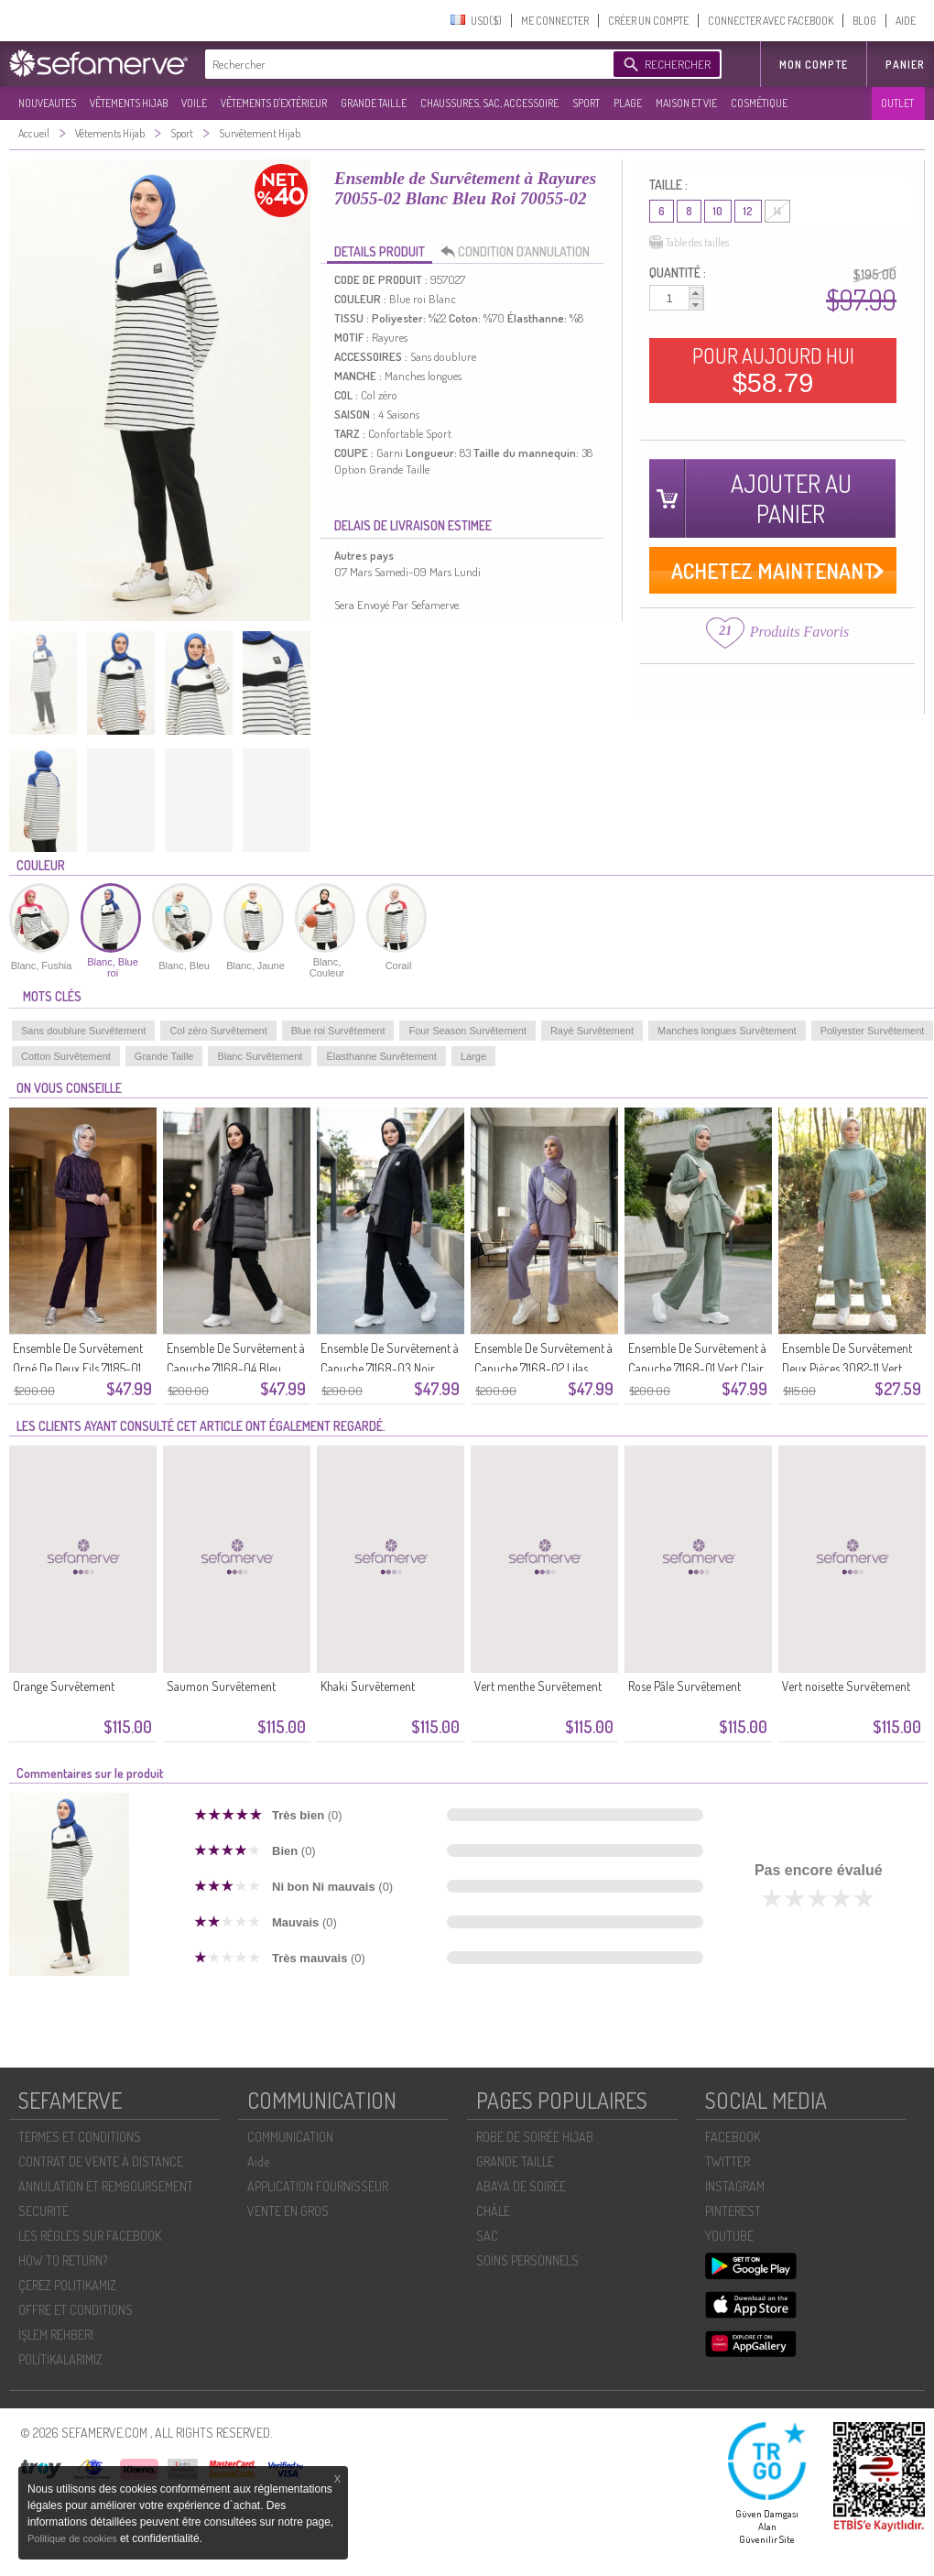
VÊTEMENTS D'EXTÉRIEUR (274, 103)
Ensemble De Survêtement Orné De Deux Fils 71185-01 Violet (78, 1368)
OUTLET (897, 103)
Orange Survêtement (63, 1686)
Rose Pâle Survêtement (684, 1686)
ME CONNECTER (555, 20)
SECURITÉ (43, 2211)
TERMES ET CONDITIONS (79, 2137)
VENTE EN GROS (288, 2211)
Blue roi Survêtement (338, 1030)
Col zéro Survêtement (217, 1030)
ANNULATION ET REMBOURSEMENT (105, 2186)
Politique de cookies (73, 2538)
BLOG (864, 20)
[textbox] (404, 64)
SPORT (586, 103)
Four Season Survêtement (467, 1030)
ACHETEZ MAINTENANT (773, 570)
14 (777, 211)
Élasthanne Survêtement (381, 1056)
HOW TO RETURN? (62, 2260)
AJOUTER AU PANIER (791, 498)
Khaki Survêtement (367, 1686)
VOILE (194, 103)
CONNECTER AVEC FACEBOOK (770, 20)
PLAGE (628, 103)
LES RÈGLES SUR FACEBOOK (89, 2235)
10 (717, 211)
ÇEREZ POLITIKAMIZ (67, 2285)
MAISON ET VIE (686, 103)
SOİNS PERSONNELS (527, 2260)
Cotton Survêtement (66, 1056)
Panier (905, 64)
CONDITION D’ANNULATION (520, 252)
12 (748, 211)
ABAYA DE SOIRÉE (521, 2186)
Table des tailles (689, 243)
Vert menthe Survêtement (538, 1686)
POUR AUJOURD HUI (773, 370)
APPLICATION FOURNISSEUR (317, 2186)
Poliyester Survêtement (872, 1030)
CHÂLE (493, 2211)
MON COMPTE (813, 64)
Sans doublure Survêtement (83, 1030)
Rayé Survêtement (592, 1030)
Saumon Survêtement (221, 1686)
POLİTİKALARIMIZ (60, 2359)
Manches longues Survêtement (727, 1030)
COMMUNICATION (290, 2137)
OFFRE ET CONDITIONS (75, 2310)
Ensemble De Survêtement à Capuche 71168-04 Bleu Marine (236, 1368)
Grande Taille (164, 1056)
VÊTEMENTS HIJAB (129, 103)
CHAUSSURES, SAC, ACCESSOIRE (489, 103)
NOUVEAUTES (47, 103)
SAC (487, 2235)
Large (473, 1056)
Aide (258, 2161)
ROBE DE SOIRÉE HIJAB (534, 2137)
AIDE (906, 20)
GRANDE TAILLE (374, 103)
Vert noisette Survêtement (846, 1686)
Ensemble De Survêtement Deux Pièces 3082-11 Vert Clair (847, 1368)
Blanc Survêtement (259, 1056)
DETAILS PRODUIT (379, 251)
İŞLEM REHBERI (55, 2334)
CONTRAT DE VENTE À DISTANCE (100, 2161)
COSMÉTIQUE (759, 103)
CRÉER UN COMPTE (648, 20)
